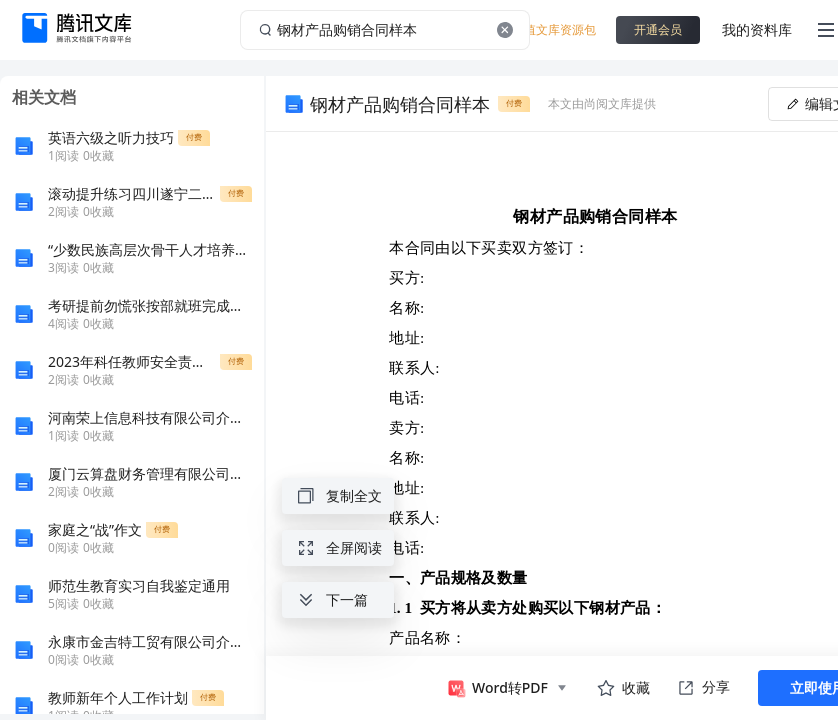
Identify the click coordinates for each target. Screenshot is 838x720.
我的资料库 (757, 29)
